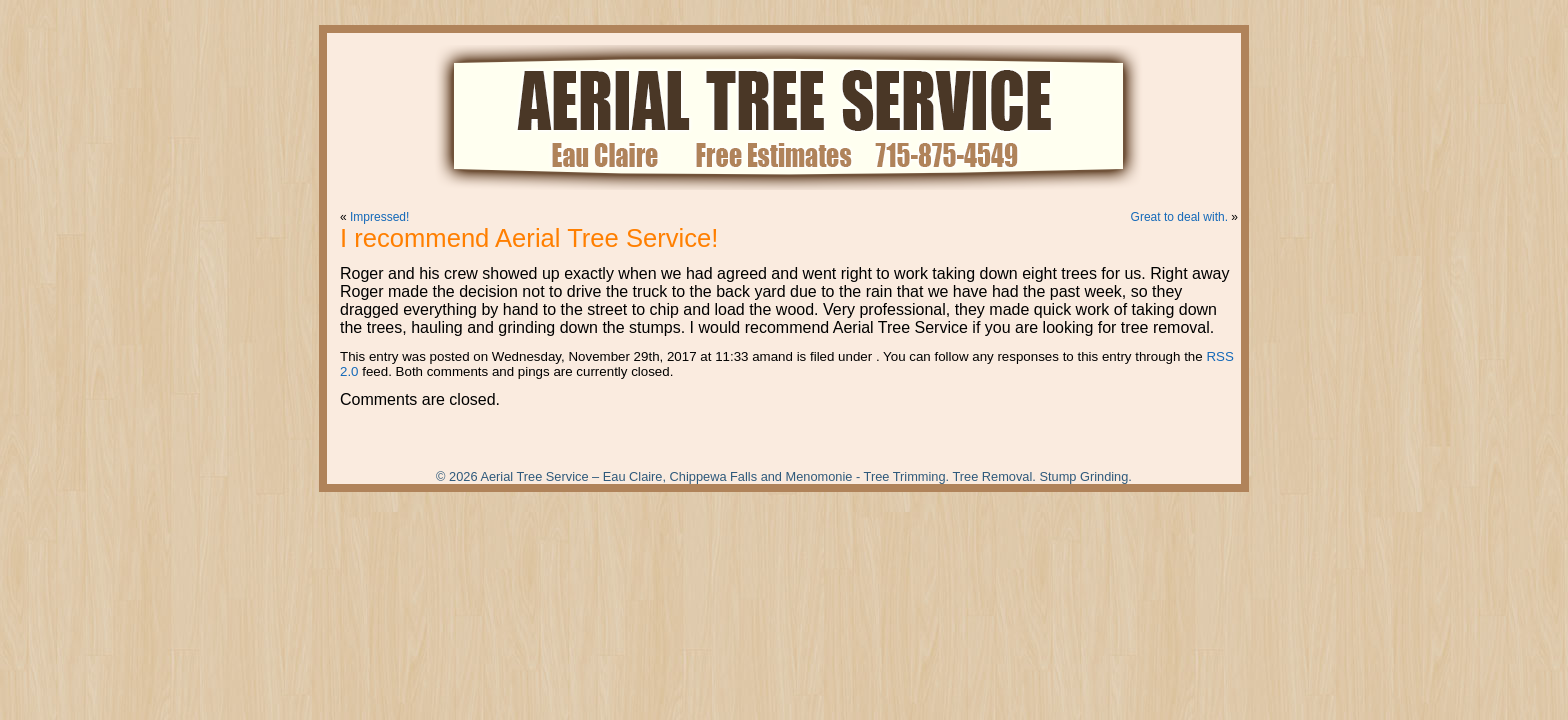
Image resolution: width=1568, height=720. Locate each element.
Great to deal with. (1179, 217)
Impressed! (379, 217)
